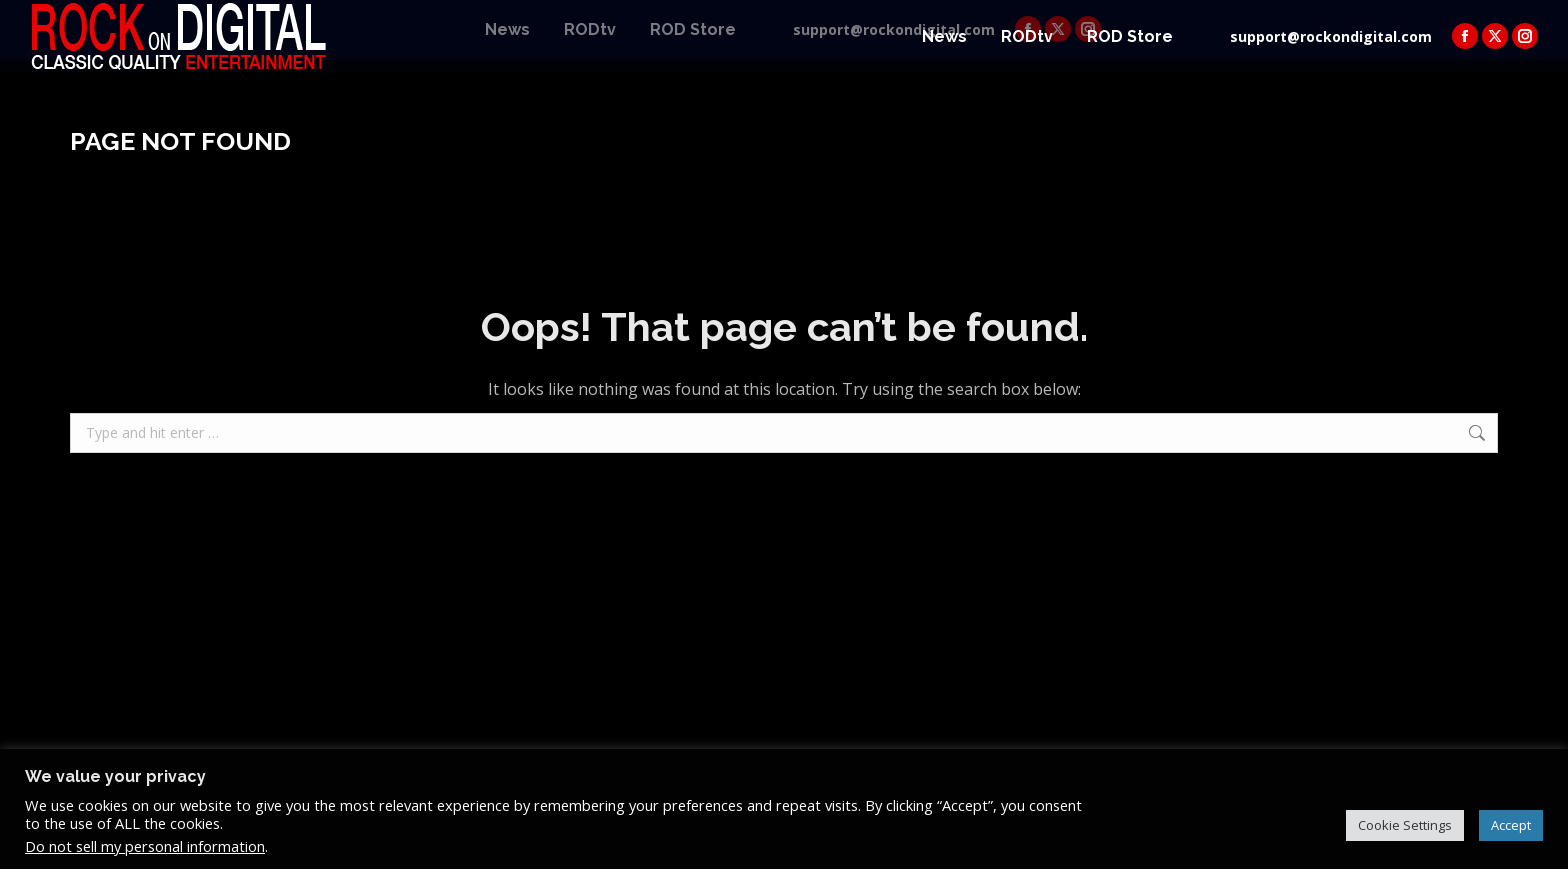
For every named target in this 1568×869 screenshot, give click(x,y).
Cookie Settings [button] (1405, 825)
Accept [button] (1511, 825)
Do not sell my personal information (145, 846)
